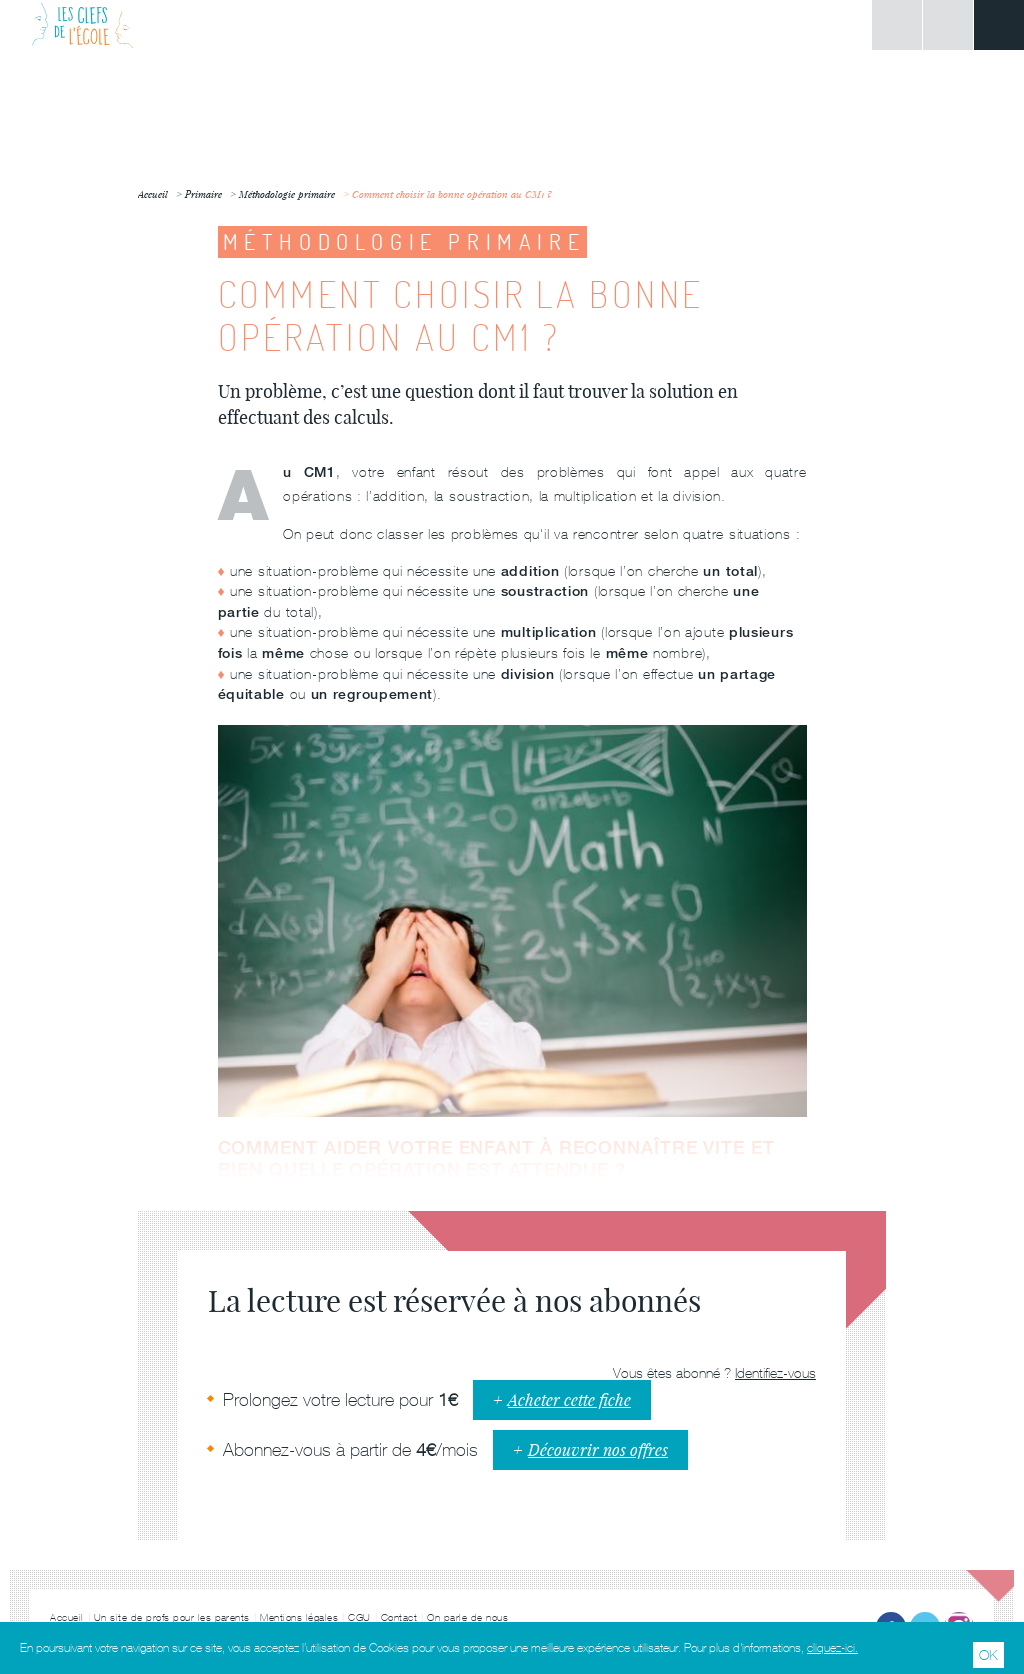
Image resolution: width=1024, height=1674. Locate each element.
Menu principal (999, 25)
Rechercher (948, 25)
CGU (359, 1617)
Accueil (67, 1617)
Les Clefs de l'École (82, 25)
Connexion (897, 25)
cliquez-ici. (832, 1648)
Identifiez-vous (775, 1373)
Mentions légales (299, 1617)
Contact (399, 1617)
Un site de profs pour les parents (172, 1617)
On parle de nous (467, 1617)
